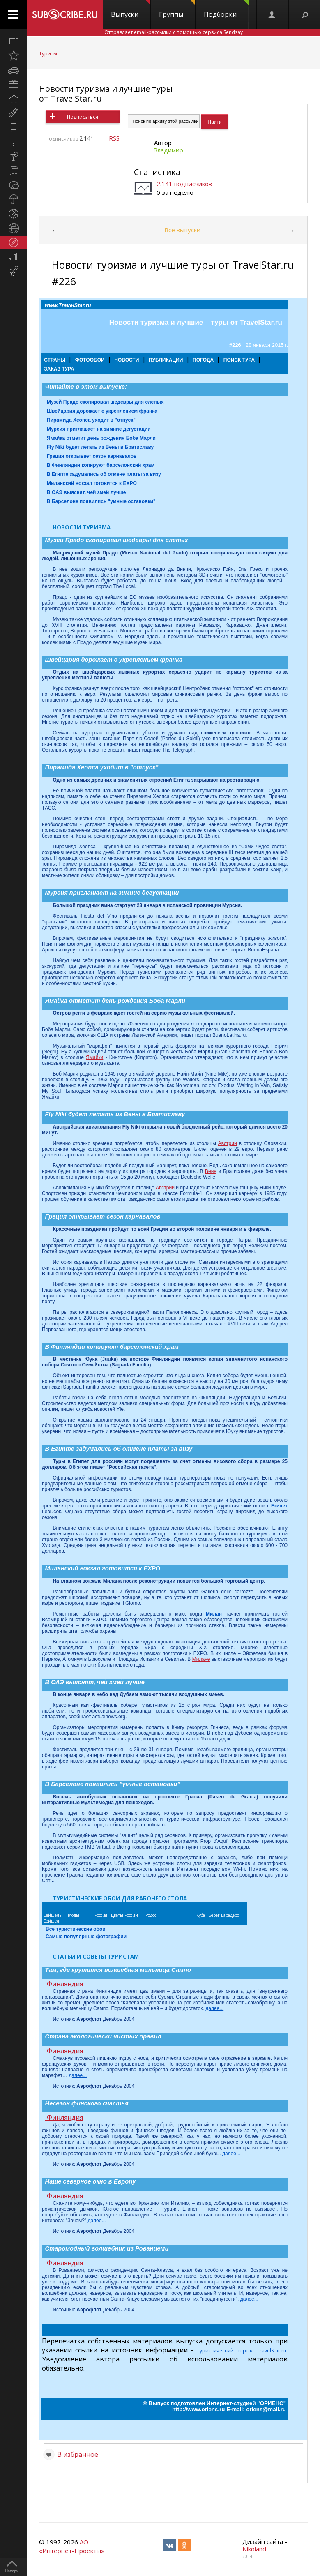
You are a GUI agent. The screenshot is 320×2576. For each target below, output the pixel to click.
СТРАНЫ (55, 360)
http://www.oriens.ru (198, 2409)
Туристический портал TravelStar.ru (241, 2350)
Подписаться (82, 116)
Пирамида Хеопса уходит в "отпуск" (91, 420)
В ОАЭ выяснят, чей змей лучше (86, 492)
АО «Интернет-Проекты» (71, 2546)
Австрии (227, 1143)
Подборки (226, 9)
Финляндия (64, 1983)
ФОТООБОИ (90, 360)
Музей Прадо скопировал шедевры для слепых (105, 402)
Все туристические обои (76, 1929)
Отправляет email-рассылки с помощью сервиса (173, 32)
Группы (177, 9)
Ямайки (94, 1057)
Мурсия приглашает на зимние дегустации (99, 429)
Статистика (157, 172)
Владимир (168, 150)
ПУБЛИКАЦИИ (165, 360)
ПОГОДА (203, 360)
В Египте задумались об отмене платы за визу (104, 474)
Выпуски (130, 9)
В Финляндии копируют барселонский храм (100, 465)
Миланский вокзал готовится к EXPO (92, 483)
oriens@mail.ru (266, 2409)
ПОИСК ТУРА (239, 360)
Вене (210, 1171)
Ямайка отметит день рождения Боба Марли (101, 438)
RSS (114, 138)
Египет (279, 1506)
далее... (214, 2008)
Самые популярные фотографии (86, 1936)
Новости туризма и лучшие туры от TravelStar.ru (106, 93)
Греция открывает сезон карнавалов (91, 456)
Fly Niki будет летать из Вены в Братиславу (100, 447)
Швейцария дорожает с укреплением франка (102, 411)
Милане (201, 1659)
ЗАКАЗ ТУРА (59, 369)
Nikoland (254, 2549)
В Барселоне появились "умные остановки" (101, 501)
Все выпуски (182, 230)
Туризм (48, 53)
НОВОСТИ (126, 360)
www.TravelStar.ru (68, 305)
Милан (214, 1614)
